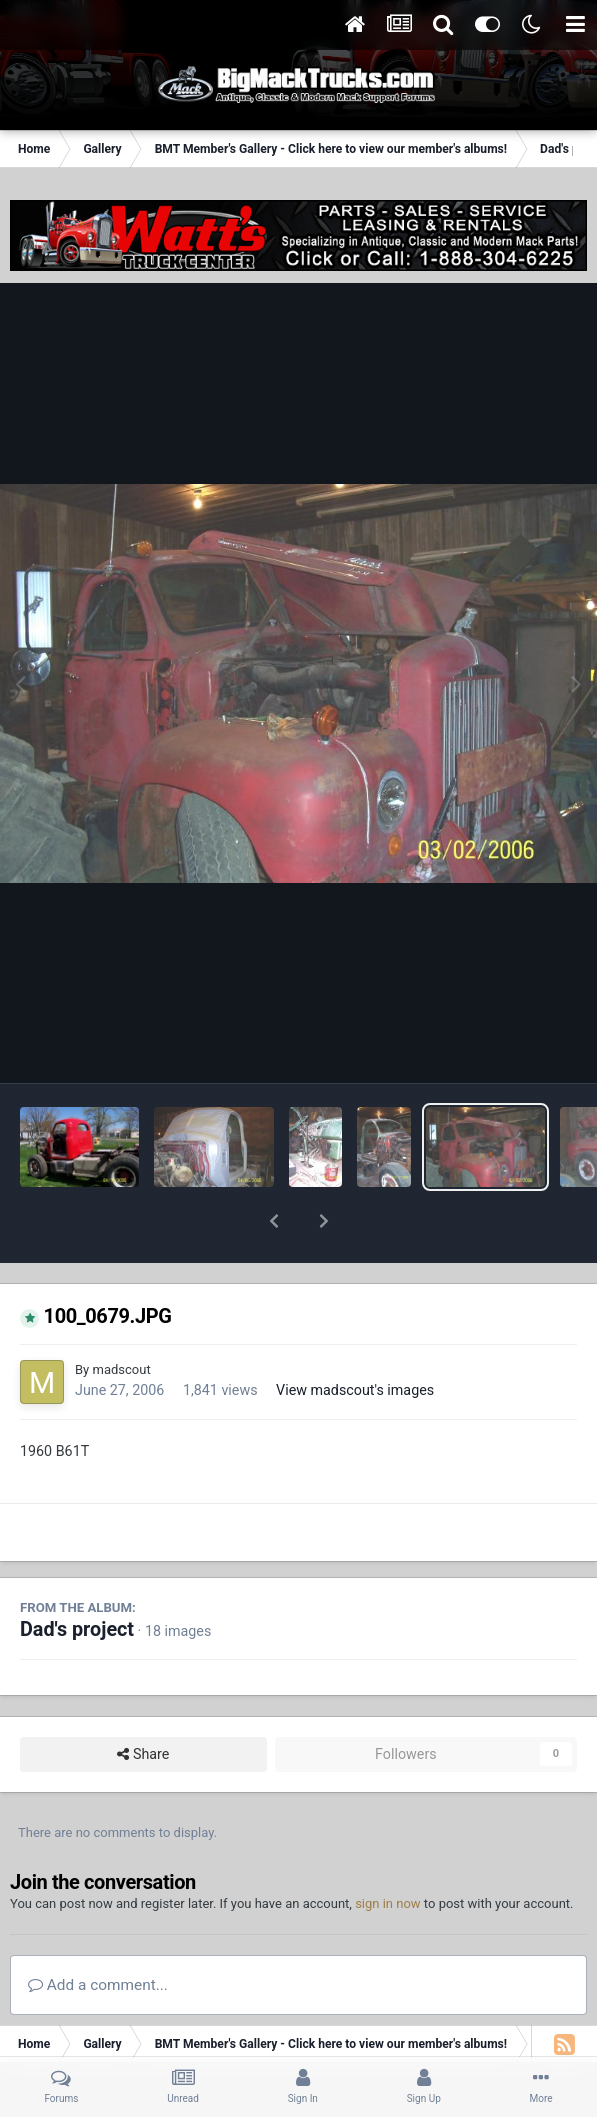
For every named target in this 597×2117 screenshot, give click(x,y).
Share (143, 1702)
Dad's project (77, 1577)
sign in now (388, 1851)
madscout (121, 1317)
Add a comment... (98, 1933)
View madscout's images (355, 1338)
